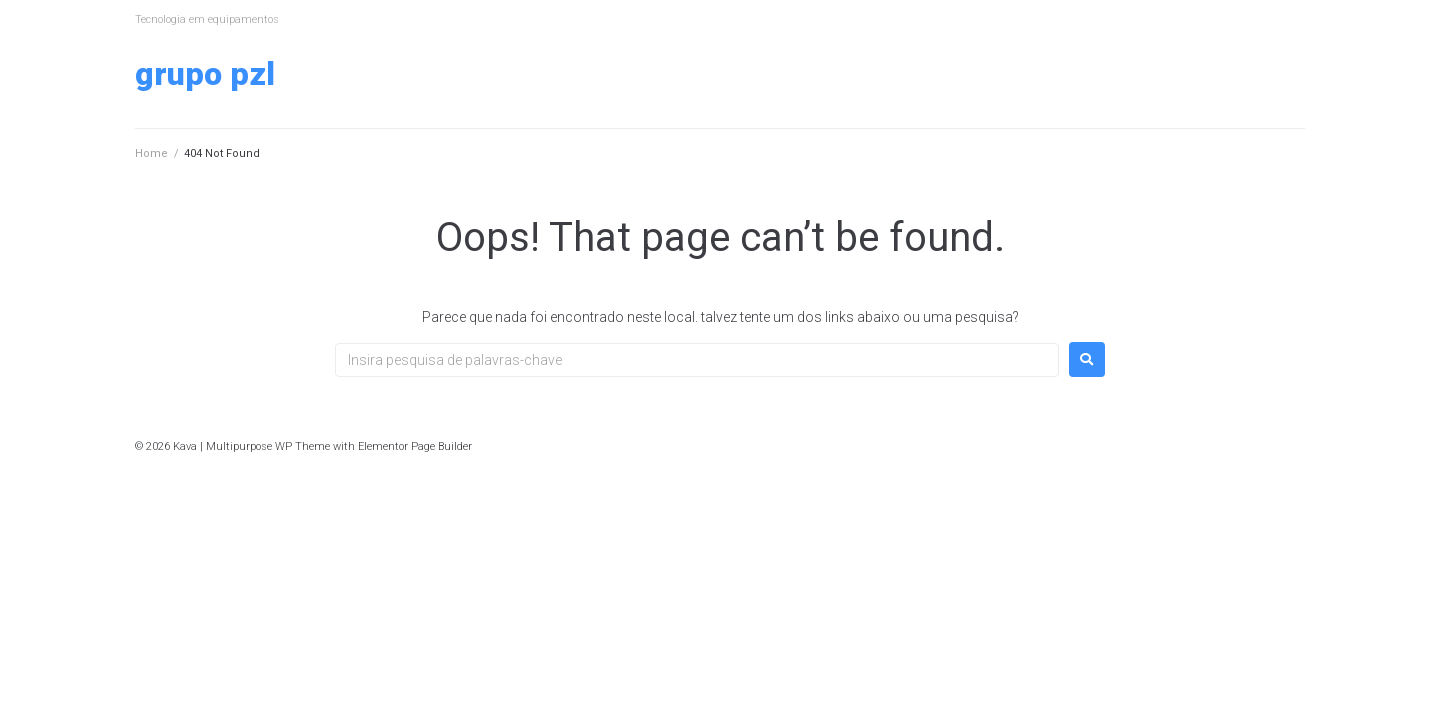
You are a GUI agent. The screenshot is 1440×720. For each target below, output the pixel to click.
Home (151, 153)
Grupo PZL (205, 74)
